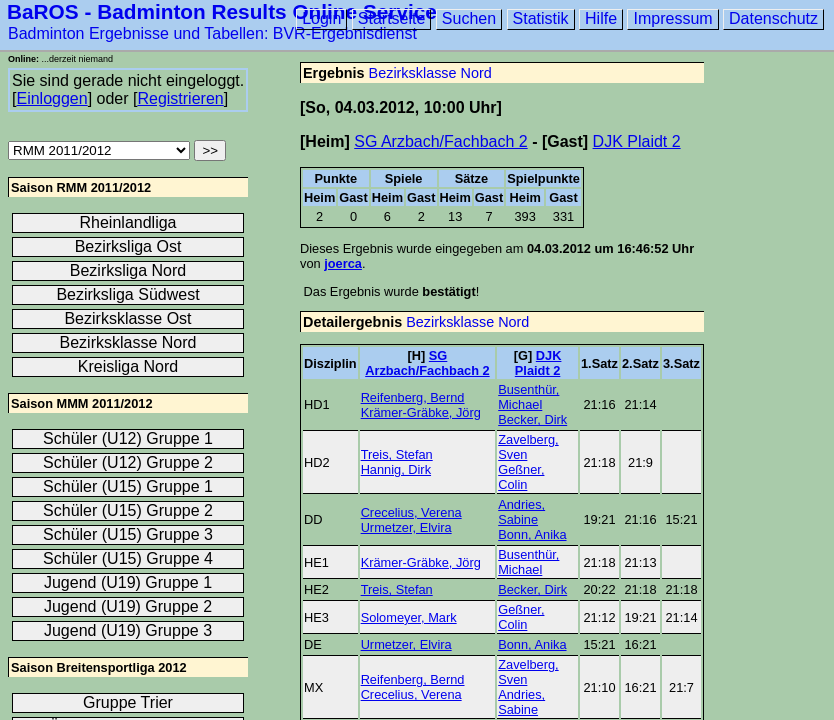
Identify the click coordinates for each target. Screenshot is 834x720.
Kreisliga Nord (128, 366)
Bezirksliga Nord (128, 270)
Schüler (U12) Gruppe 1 (128, 438)
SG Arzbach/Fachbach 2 (440, 141)
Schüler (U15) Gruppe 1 (128, 486)
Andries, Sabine (521, 512)
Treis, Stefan (397, 454)
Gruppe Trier (128, 702)
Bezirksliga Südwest (127, 294)
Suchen (469, 18)
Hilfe (601, 18)
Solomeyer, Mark (409, 617)
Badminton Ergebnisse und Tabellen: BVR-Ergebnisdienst (212, 33)
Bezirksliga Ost (128, 246)
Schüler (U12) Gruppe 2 (128, 462)
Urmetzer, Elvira (406, 527)
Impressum (672, 18)
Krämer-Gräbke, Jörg (421, 412)
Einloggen (51, 98)
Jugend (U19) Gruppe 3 (128, 630)
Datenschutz (773, 18)
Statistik (541, 18)
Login (321, 18)
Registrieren (180, 98)
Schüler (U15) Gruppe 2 (128, 510)
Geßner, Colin (521, 477)
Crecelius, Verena (411, 512)
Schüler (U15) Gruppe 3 (128, 534)
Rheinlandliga (128, 222)
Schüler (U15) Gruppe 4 (128, 558)
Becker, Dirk (532, 419)
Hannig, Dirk (396, 469)
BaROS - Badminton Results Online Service (222, 11)
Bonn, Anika (532, 534)
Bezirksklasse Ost (127, 318)
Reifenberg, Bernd (413, 397)
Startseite (392, 18)
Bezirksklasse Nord (430, 73)
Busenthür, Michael (528, 397)
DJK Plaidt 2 (637, 141)
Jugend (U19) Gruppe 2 (128, 606)
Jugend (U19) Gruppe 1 (128, 582)
